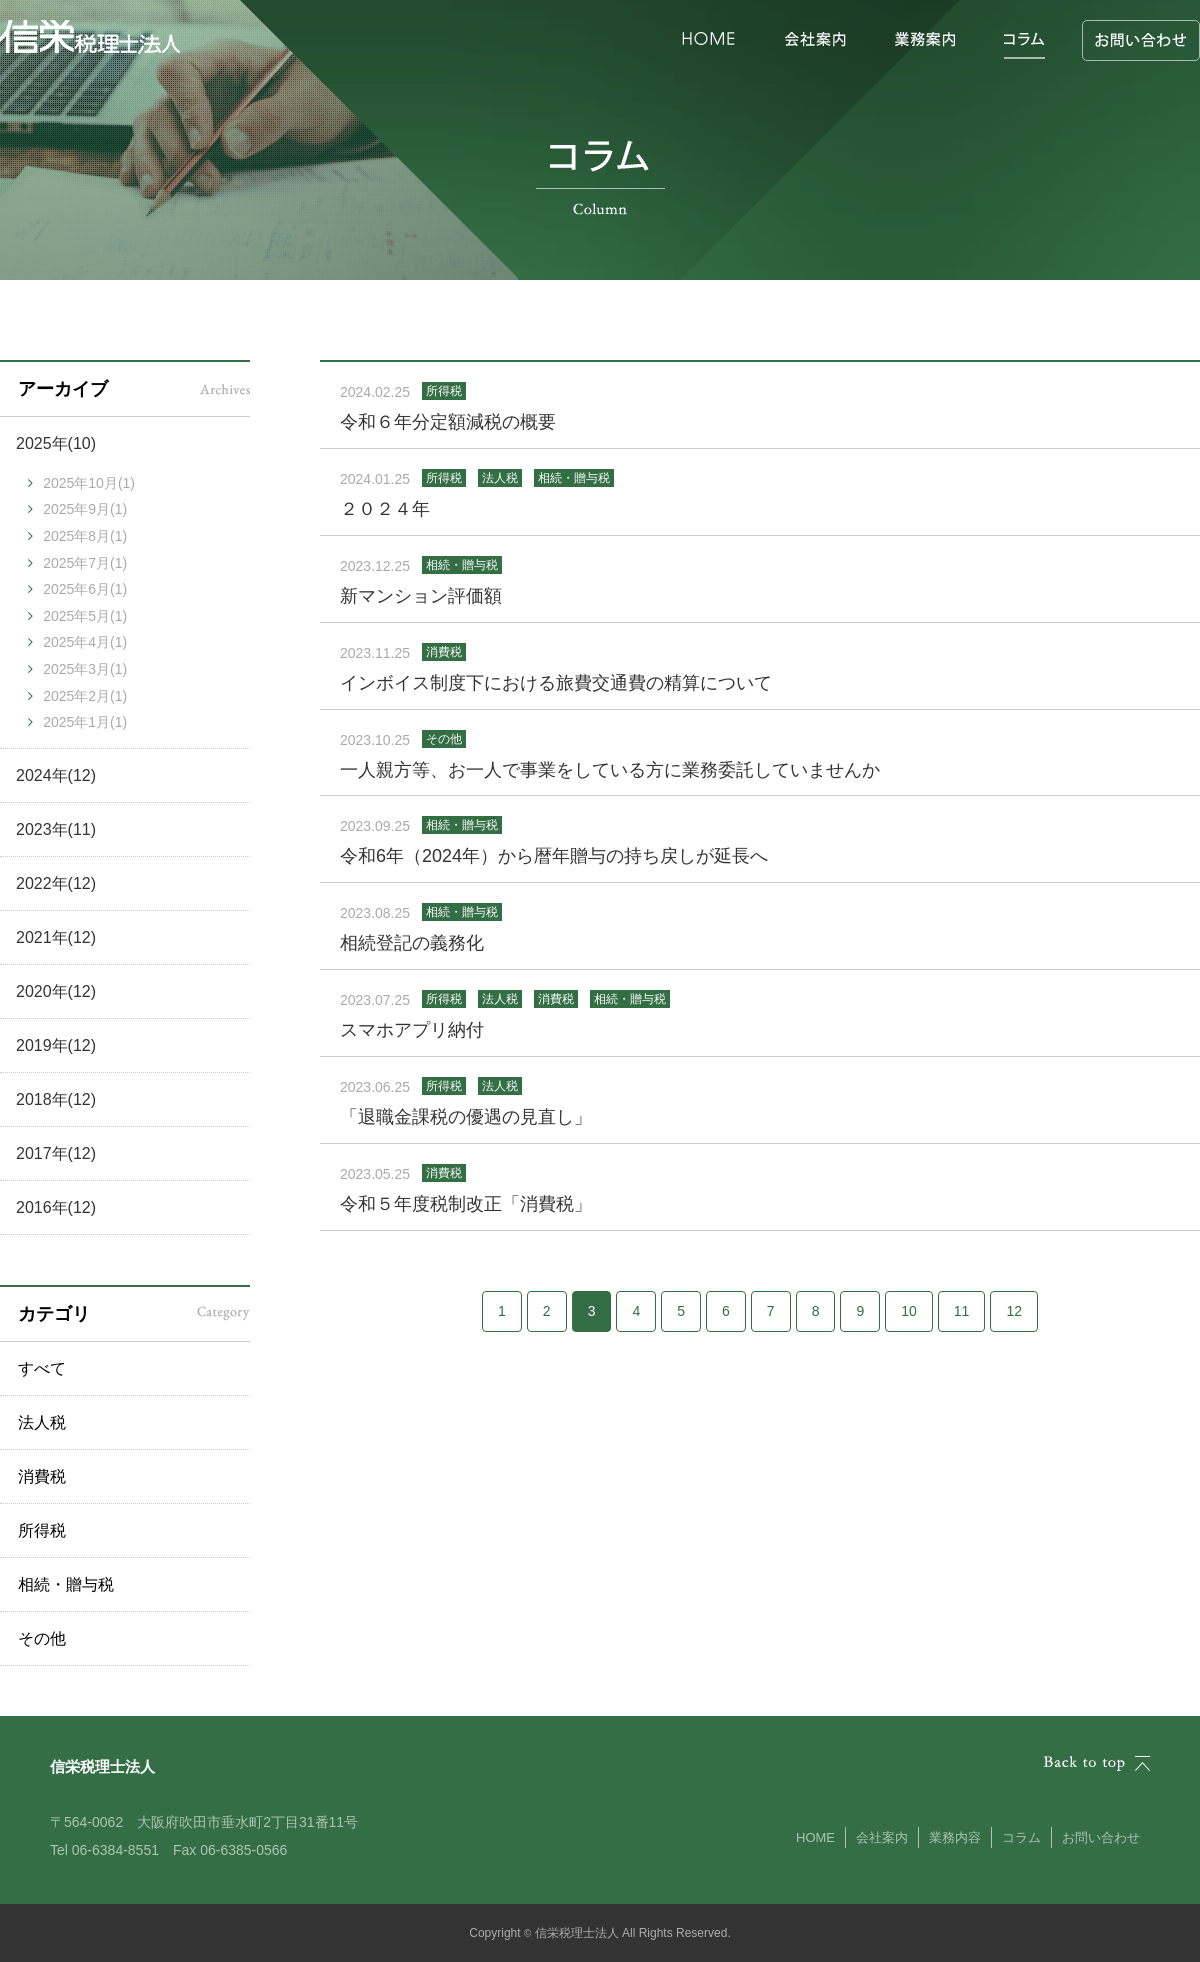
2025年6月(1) (85, 589)
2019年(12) (56, 1045)
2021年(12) (56, 937)
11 (962, 1311)
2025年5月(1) (85, 616)
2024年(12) (56, 775)
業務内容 (955, 1837)
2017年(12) (56, 1153)
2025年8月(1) (85, 536)
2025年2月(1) (85, 696)
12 (1014, 1311)
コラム (1021, 1837)
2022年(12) (56, 883)
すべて (42, 1368)
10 (909, 1311)
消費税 (42, 1476)
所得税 (42, 1530)
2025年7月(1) (85, 563)
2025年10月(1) (89, 483)
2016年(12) (56, 1207)
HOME (815, 1837)
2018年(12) (56, 1099)
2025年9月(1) (85, 509)
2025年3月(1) (85, 669)
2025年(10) (56, 443)
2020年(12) (56, 991)
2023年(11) (56, 829)
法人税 (42, 1422)
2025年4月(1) (85, 642)
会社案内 (882, 1837)
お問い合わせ (1101, 1837)
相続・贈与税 (66, 1584)
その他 (42, 1638)
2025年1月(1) (85, 722)
